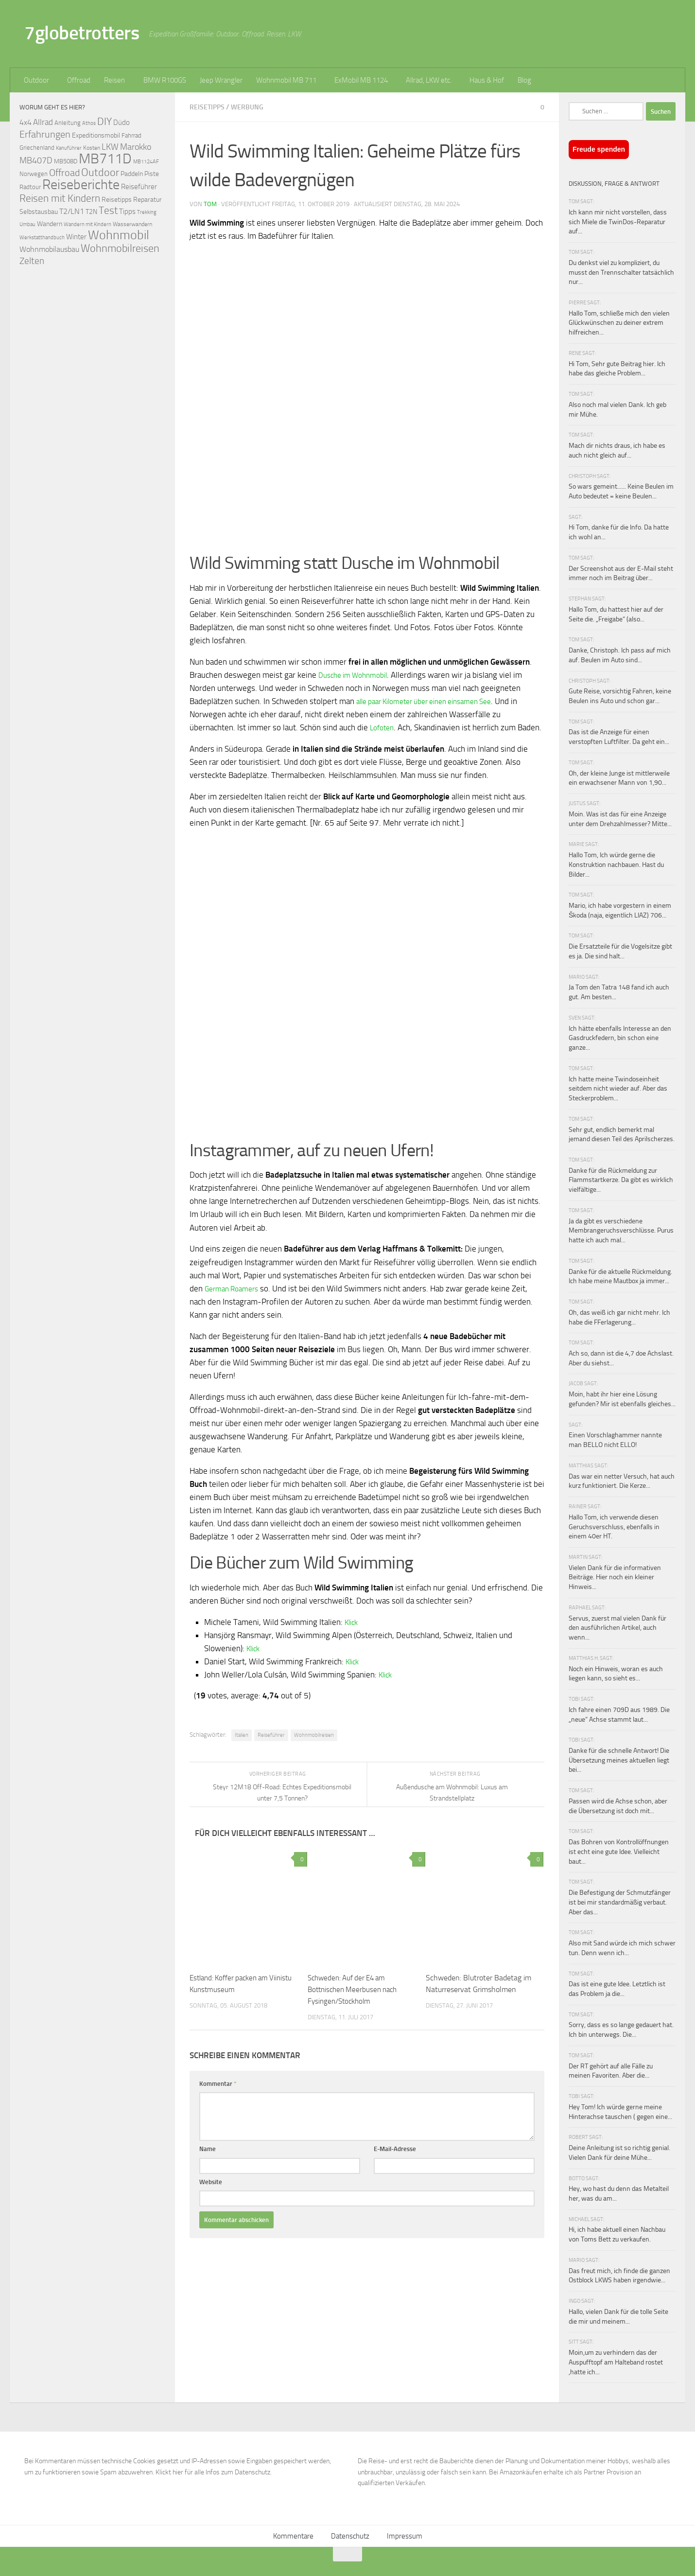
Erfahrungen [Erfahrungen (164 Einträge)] (44, 134)
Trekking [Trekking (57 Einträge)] (146, 212)
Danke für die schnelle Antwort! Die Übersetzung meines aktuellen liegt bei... (619, 1760)
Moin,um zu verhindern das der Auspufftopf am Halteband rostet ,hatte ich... (616, 2362)
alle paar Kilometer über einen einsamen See (434, 701)
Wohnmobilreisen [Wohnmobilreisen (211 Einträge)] (120, 248)
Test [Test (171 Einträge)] (108, 210)
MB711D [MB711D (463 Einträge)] (105, 158)
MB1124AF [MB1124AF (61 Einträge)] (146, 161)
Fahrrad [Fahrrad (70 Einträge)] (131, 135)
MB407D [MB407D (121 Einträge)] (35, 161)
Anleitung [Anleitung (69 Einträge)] (67, 122)
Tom (210, 203)
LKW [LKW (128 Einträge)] (110, 146)
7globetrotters (81, 32)
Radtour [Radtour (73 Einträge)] (30, 187)
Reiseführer (271, 1748)
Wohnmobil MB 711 (286, 80)
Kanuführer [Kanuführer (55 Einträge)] (69, 148)
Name (207, 2161)
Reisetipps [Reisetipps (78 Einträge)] (117, 199)
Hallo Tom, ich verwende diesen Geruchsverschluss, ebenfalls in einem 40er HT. (614, 1526)
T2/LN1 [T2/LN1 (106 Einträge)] (71, 211)
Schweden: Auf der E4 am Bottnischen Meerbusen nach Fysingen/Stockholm (355, 2002)
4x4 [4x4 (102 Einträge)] (25, 122)
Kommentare (293, 2536)
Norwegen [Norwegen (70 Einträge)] (33, 173)
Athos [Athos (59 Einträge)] (89, 123)
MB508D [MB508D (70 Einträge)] (65, 161)
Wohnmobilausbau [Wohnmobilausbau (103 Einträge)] (49, 249)
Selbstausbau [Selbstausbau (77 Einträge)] (38, 211)
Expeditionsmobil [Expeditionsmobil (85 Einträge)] (96, 135)
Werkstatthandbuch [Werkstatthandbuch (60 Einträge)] (42, 237)
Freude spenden (599, 149)
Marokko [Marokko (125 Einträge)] (135, 146)
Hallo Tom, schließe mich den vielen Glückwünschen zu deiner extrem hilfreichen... (619, 322)
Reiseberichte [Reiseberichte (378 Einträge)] (81, 184)
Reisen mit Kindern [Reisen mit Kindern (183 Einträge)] (59, 198)
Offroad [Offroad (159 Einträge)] (64, 172)
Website (210, 2194)
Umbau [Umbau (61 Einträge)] (27, 224)
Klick (353, 1635)
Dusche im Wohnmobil (357, 674)
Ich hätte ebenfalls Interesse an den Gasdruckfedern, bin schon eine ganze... (620, 1038)
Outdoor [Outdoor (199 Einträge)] (100, 172)
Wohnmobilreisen (314, 1748)
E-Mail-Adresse (395, 2161)
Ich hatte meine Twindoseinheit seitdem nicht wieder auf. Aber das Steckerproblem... (618, 1088)
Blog (524, 80)
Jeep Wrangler (221, 80)
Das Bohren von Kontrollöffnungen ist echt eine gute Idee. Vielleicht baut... (619, 1851)
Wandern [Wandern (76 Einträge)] (49, 224)
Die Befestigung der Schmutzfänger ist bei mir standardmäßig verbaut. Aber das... (620, 1902)
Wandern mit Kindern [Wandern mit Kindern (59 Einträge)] (87, 224)
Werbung (249, 107)
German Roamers (235, 1301)
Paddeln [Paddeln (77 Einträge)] (132, 173)
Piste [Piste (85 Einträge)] (151, 174)
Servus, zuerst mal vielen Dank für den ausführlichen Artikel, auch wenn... (617, 1627)
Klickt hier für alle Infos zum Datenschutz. (214, 2472)
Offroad (78, 80)
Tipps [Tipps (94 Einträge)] (127, 211)
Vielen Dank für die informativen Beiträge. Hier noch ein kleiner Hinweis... (615, 1577)
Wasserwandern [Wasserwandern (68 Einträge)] (132, 224)
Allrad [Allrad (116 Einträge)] (43, 122)
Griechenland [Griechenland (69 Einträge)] (36, 147)
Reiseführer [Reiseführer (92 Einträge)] (139, 186)
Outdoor (36, 80)
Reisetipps (208, 107)
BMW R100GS (164, 80)
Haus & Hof (486, 80)
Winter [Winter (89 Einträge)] (76, 236)
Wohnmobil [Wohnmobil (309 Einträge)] (118, 235)
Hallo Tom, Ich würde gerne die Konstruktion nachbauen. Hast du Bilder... (616, 864)
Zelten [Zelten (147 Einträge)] (31, 260)
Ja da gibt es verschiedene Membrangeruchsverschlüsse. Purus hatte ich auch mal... (621, 1230)
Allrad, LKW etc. (429, 80)
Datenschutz (350, 2536)
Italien (241, 1748)
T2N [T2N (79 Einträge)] (91, 212)
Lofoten (383, 727)
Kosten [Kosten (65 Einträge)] (91, 147)
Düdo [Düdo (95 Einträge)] (121, 122)
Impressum (404, 2536)
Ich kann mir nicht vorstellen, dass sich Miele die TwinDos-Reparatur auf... (618, 221)
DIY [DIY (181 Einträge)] (104, 121)
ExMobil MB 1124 (361, 80)
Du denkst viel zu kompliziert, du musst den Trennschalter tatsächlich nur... (621, 272)
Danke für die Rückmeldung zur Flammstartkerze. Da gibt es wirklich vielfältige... (621, 1180)
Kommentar (218, 2096)
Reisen (114, 80)
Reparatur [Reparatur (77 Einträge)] (147, 199)
